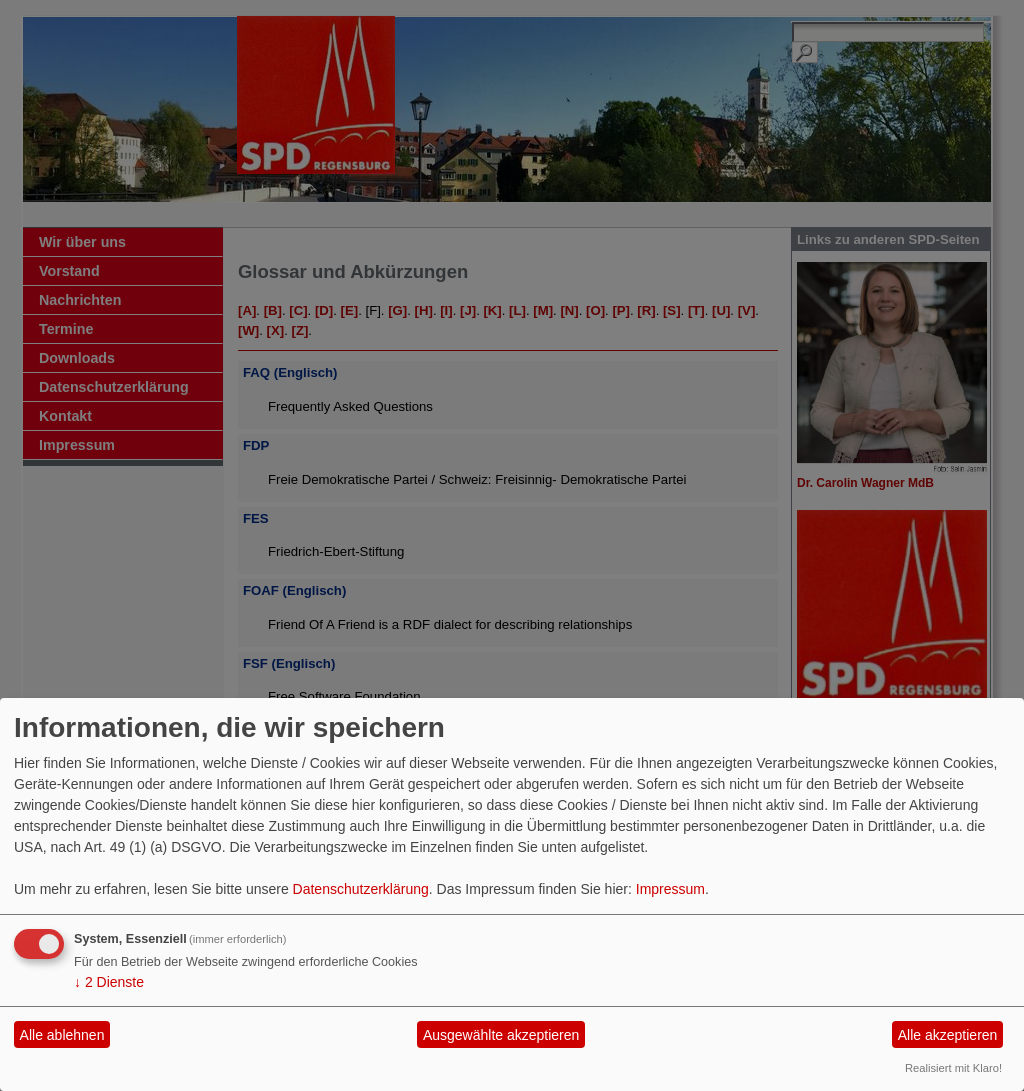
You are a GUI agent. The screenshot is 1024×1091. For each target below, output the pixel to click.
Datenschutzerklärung (361, 889)
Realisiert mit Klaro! (953, 1068)
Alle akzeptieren (948, 1035)
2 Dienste (109, 982)
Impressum (670, 889)
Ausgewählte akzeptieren (501, 1035)
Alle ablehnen (62, 1035)
